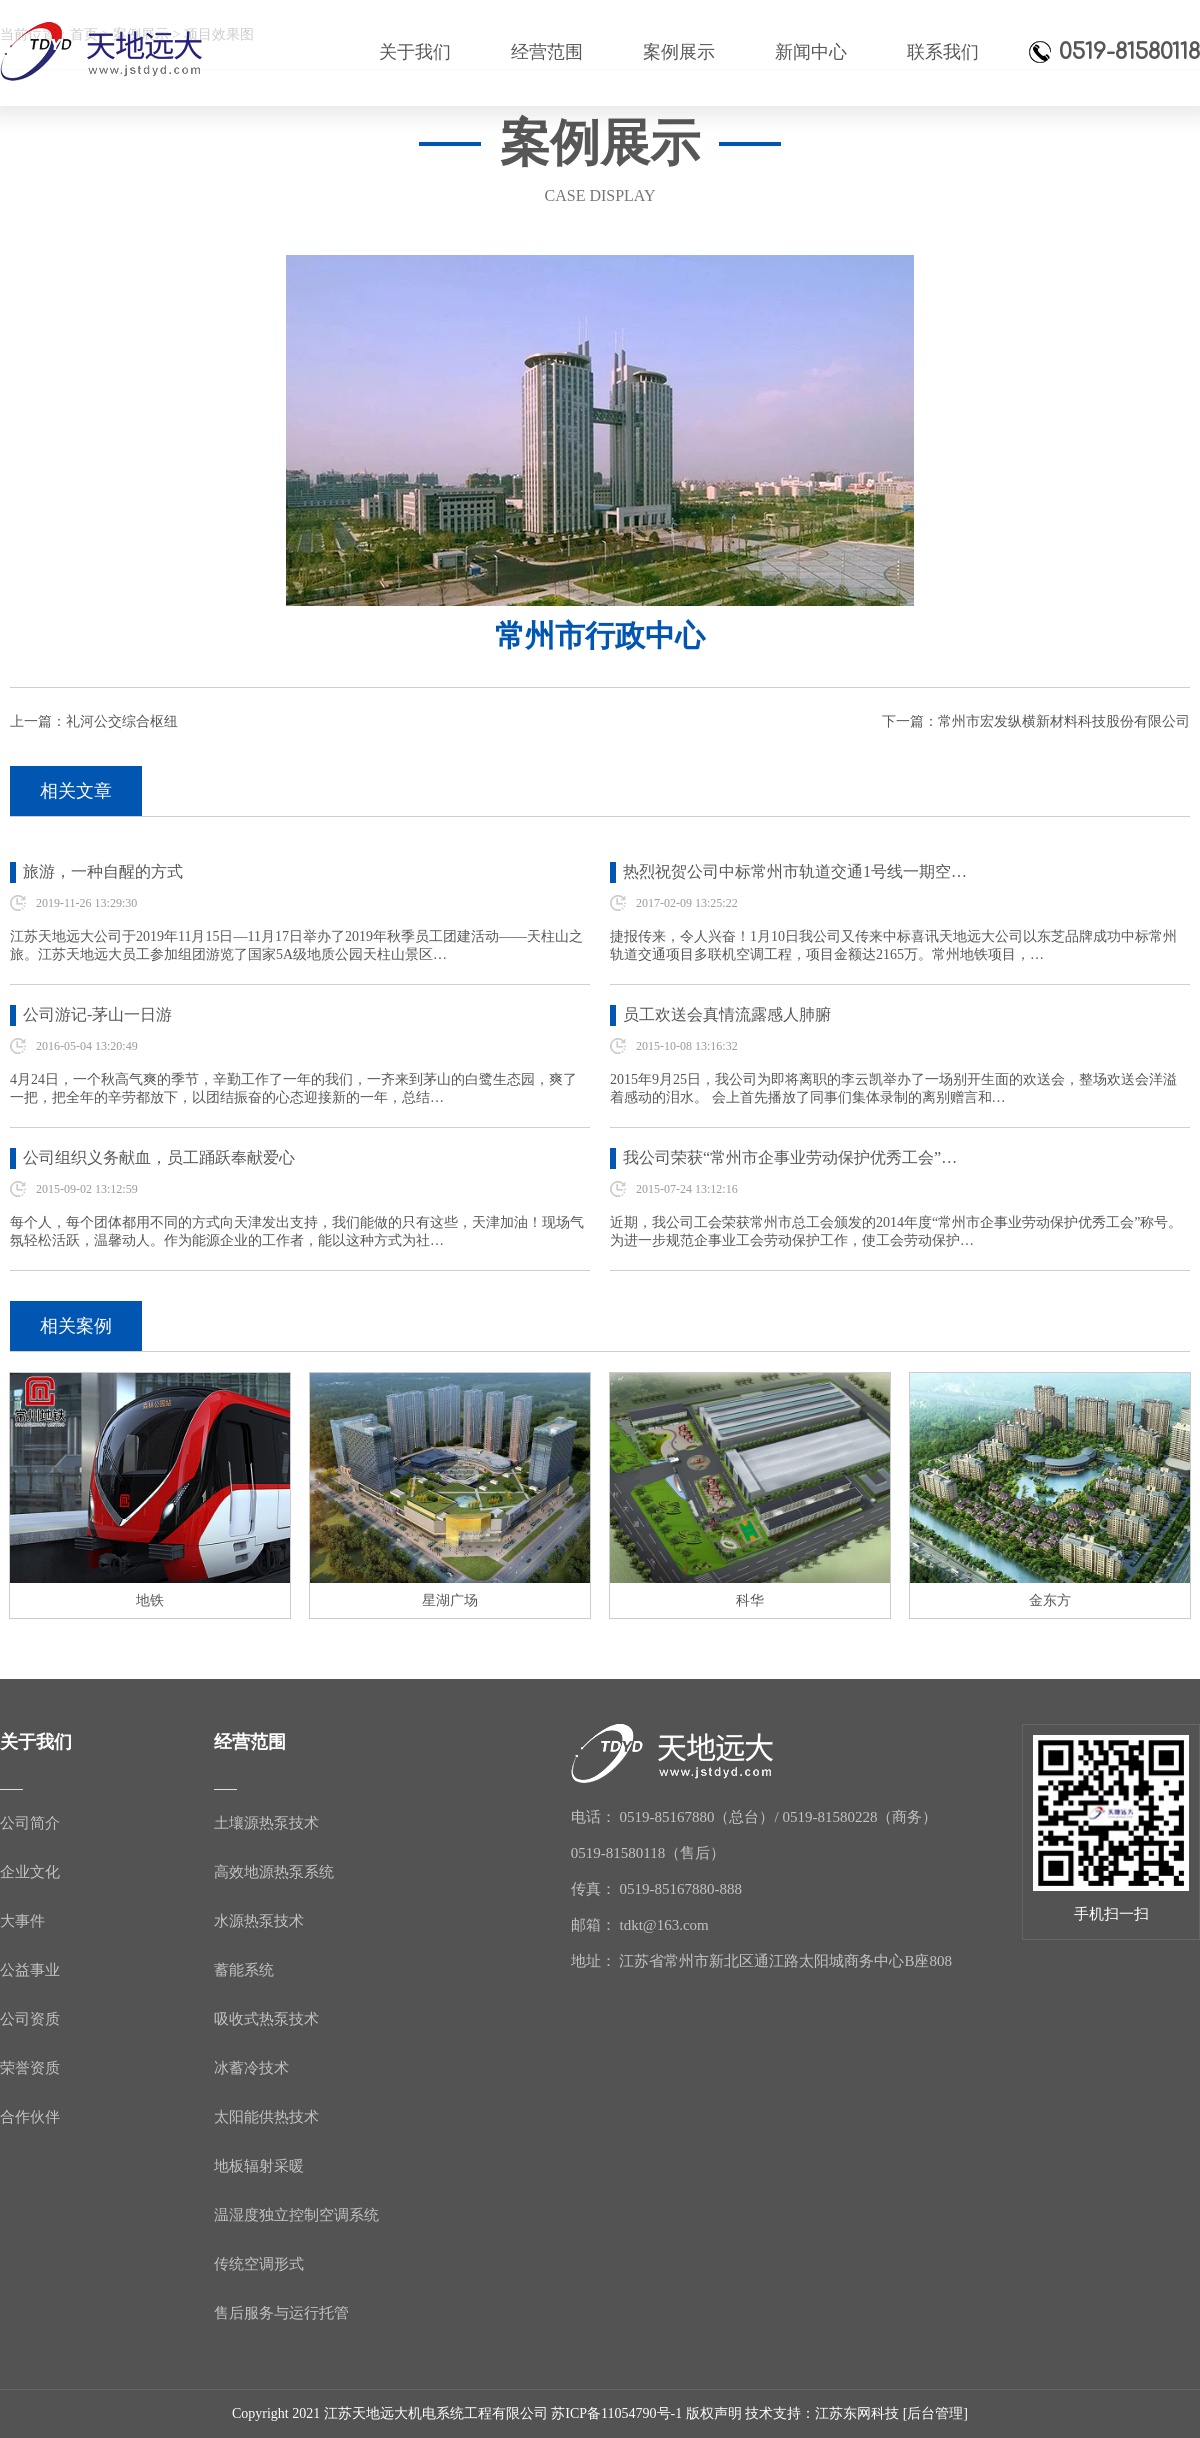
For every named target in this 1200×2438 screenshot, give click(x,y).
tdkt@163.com (663, 1925)
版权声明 (714, 2413)
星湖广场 (450, 1600)
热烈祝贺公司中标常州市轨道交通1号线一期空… (795, 871)
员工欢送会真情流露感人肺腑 (727, 1014)
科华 (750, 1600)
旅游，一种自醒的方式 (103, 871)
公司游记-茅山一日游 (97, 1014)
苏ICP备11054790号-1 (616, 2413)
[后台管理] (935, 2413)
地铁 (150, 1600)
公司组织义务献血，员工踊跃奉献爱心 (159, 1157)
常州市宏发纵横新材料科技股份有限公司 (1064, 721)
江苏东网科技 (857, 2413)
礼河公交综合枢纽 (122, 721)
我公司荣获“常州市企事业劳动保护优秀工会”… (790, 1157)
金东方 (1050, 1600)
